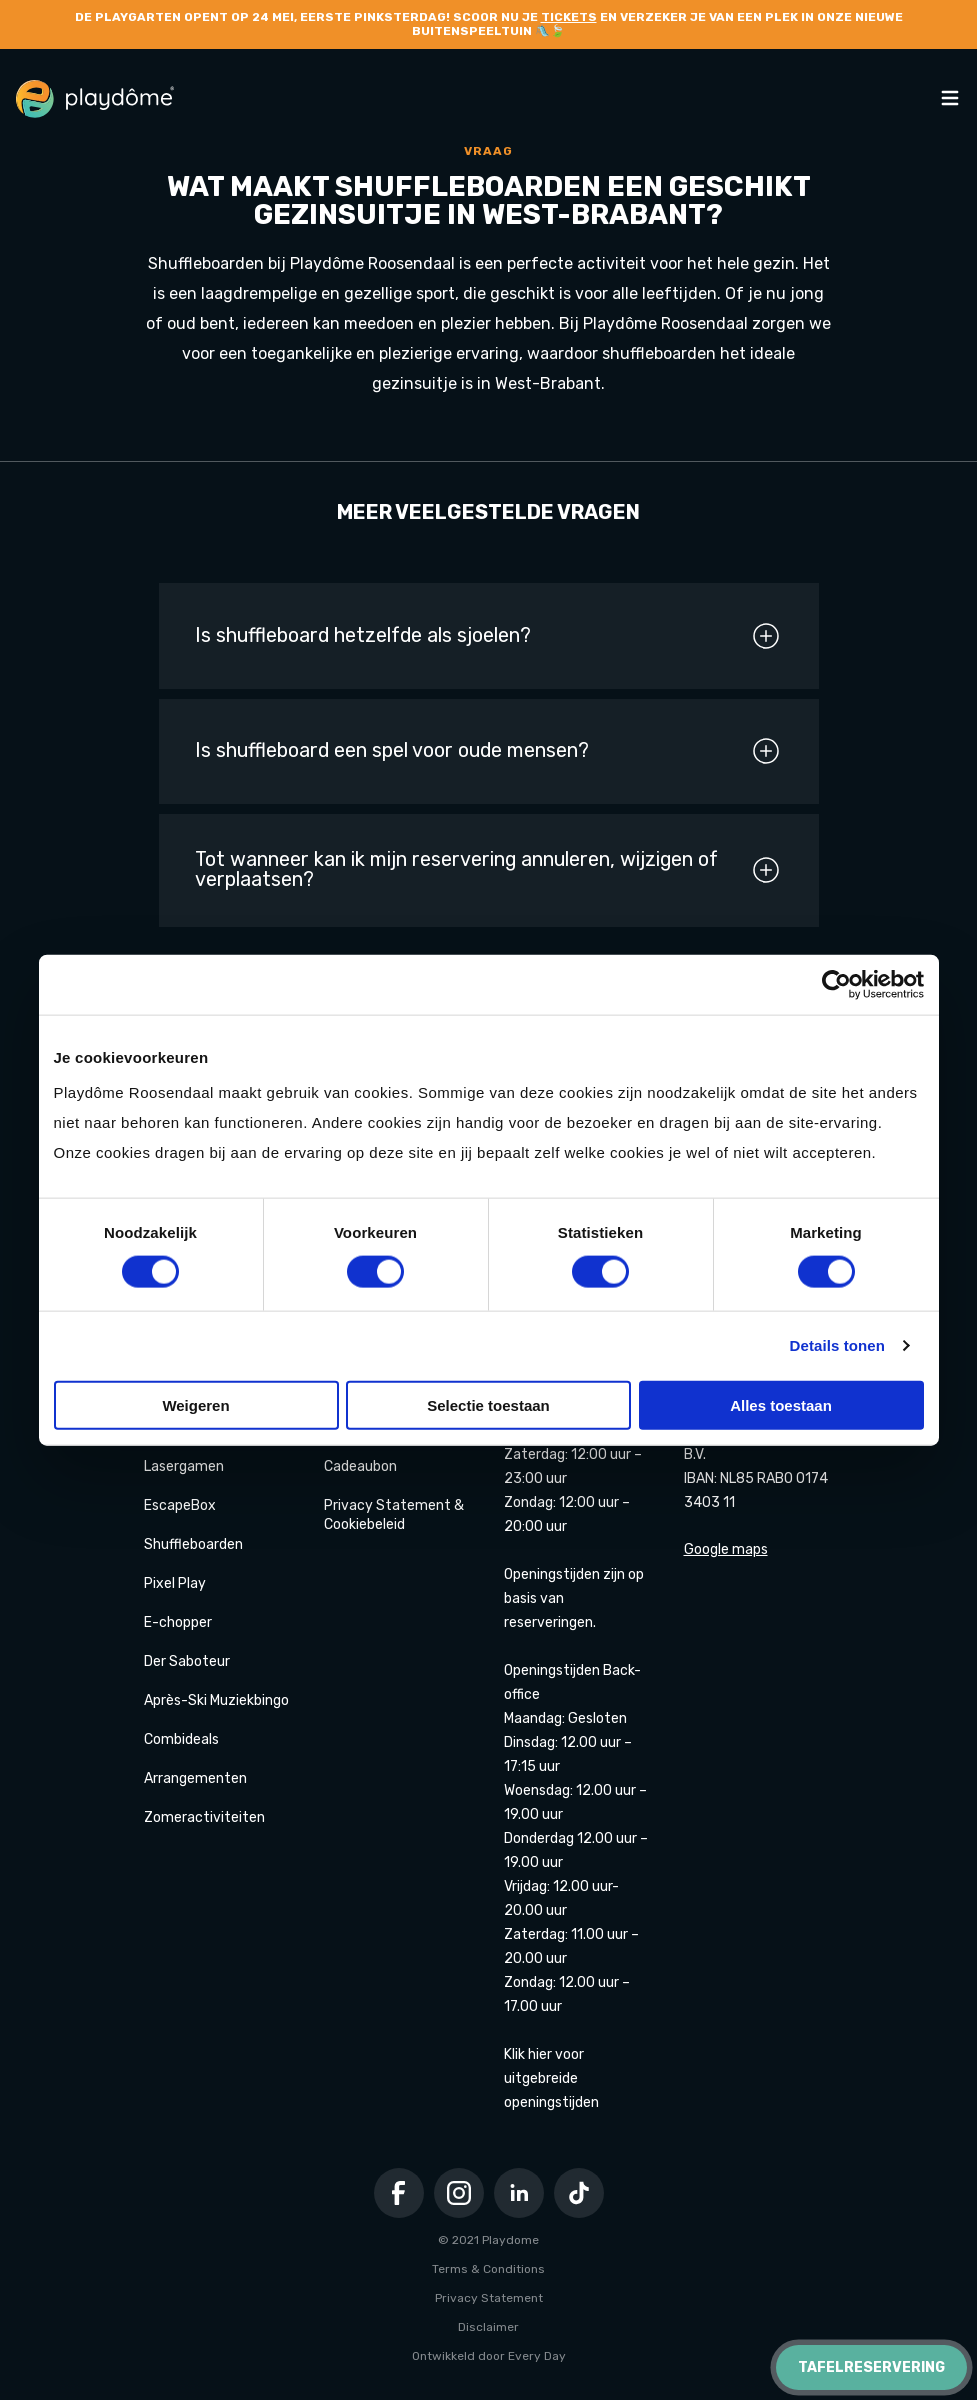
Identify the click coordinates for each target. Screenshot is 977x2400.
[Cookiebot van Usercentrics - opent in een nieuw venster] (836, 985)
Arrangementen (195, 1778)
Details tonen (837, 1345)
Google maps (726, 1549)
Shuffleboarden (193, 1544)
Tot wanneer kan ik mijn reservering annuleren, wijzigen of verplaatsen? (488, 870)
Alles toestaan (781, 1404)
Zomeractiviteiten (204, 1817)
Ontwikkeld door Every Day (489, 2356)
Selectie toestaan (488, 1404)
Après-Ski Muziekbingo (216, 1700)
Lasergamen (184, 1466)
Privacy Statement (489, 2298)
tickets (569, 17)
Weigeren (195, 1404)
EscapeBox (180, 1505)
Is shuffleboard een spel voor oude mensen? (488, 751)
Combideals (181, 1739)
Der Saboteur (187, 1661)
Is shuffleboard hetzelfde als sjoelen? (488, 636)
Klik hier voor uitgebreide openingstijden (551, 2078)
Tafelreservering (871, 2367)
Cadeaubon (360, 1466)
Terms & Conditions (488, 2269)
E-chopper (178, 1622)
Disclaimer (488, 2327)
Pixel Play (175, 1583)
